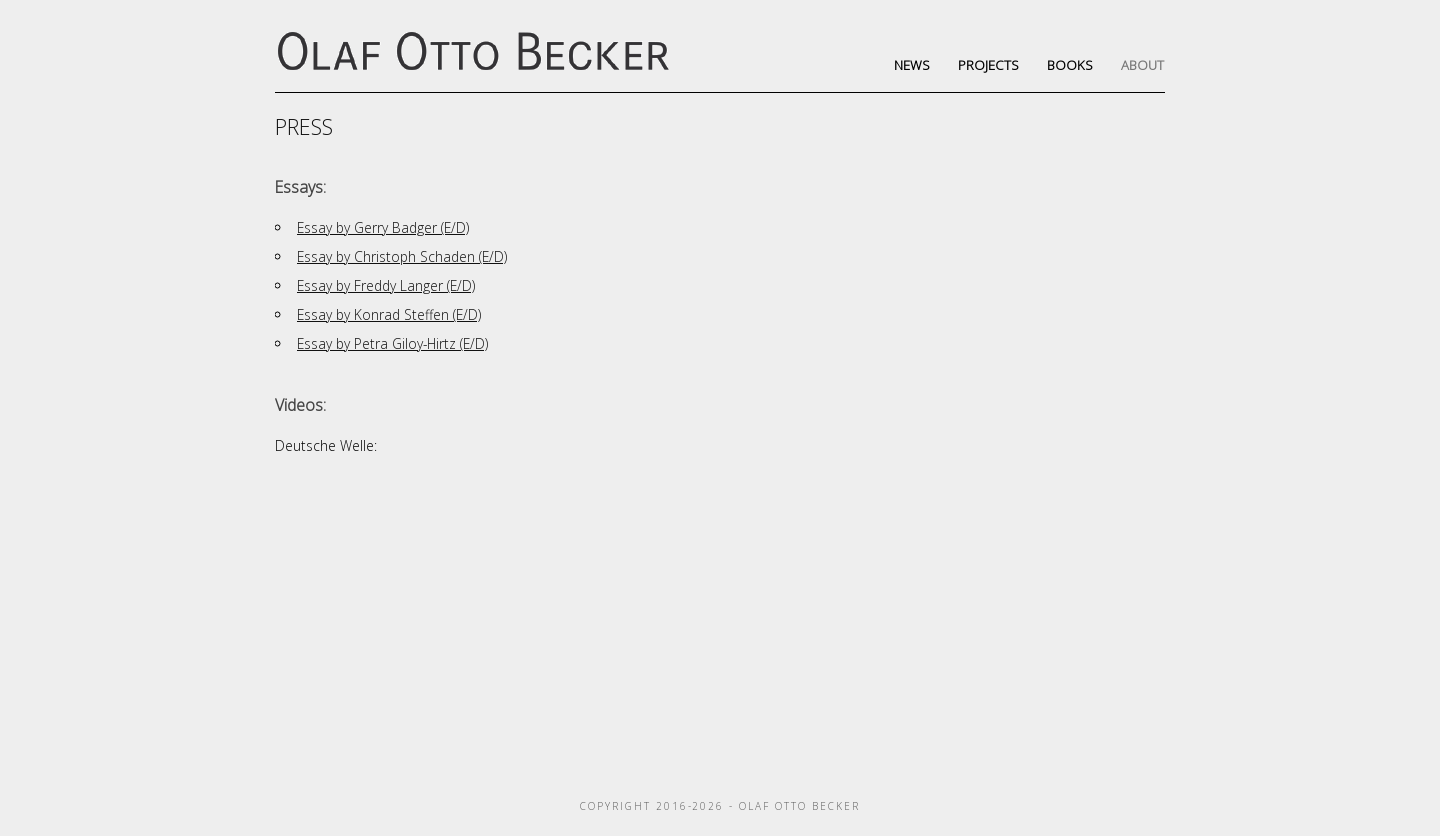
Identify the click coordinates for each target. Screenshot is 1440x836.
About (1142, 65)
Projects (988, 65)
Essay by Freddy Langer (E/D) (386, 285)
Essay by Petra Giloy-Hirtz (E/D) (392, 343)
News (912, 65)
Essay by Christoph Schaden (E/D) (402, 256)
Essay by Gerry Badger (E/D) (383, 227)
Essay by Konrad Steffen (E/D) (389, 314)
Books (1070, 65)
